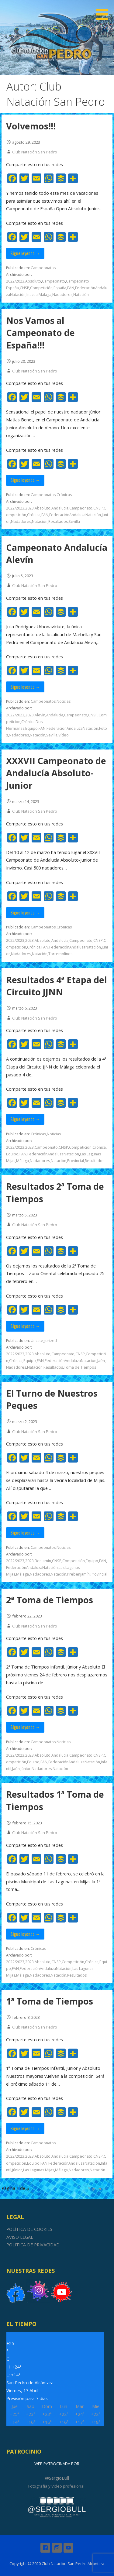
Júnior (26, 1768)
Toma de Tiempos (80, 1367)
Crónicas (64, 494)
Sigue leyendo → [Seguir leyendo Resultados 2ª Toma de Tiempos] (25, 1326)
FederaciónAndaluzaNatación (75, 514)
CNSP (24, 287)
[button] (104, 11)
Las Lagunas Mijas (38, 2170)
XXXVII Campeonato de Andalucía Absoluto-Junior (56, 773)
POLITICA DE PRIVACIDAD (33, 2245)
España (60, 287)
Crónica (33, 514)
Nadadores (62, 294)
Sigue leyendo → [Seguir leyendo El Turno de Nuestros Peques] (25, 1532)
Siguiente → (100, 2188)
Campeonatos (43, 267)
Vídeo (63, 735)
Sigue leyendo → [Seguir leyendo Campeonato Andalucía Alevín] (25, 687)
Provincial (75, 1160)
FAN (70, 287)
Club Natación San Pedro (34, 152)
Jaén (101, 1360)
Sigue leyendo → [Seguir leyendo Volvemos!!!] (25, 253)
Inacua (32, 294)
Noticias (64, 701)
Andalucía (59, 508)
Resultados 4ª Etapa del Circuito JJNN (56, 986)
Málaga (45, 294)
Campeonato (53, 281)
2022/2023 (15, 281)
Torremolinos (60, 953)
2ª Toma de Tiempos (49, 1600)
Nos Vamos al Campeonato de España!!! (40, 332)
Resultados (58, 521)
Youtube (68, 2548)
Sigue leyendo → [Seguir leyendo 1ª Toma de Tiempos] (25, 2128)
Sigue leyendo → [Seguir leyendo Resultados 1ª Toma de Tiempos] (25, 1934)
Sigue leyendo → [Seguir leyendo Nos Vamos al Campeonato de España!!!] (25, 480)
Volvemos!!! (31, 126)
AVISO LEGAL (19, 2237)
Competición (41, 287)
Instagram (57, 2548)
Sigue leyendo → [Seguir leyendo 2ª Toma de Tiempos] (25, 1727)
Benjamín (43, 1560)
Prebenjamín (78, 1574)
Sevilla (74, 521)
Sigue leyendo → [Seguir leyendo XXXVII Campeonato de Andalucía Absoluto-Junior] (25, 912)
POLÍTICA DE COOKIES (29, 2229)
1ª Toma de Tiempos (49, 2001)
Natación (81, 294)
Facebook (45, 2548)
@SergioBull (57, 2478)
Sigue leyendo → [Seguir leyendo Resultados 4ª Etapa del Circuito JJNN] (25, 1119)
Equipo (31, 728)
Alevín (40, 715)
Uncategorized (44, 1340)
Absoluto (33, 281)
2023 (29, 508)
